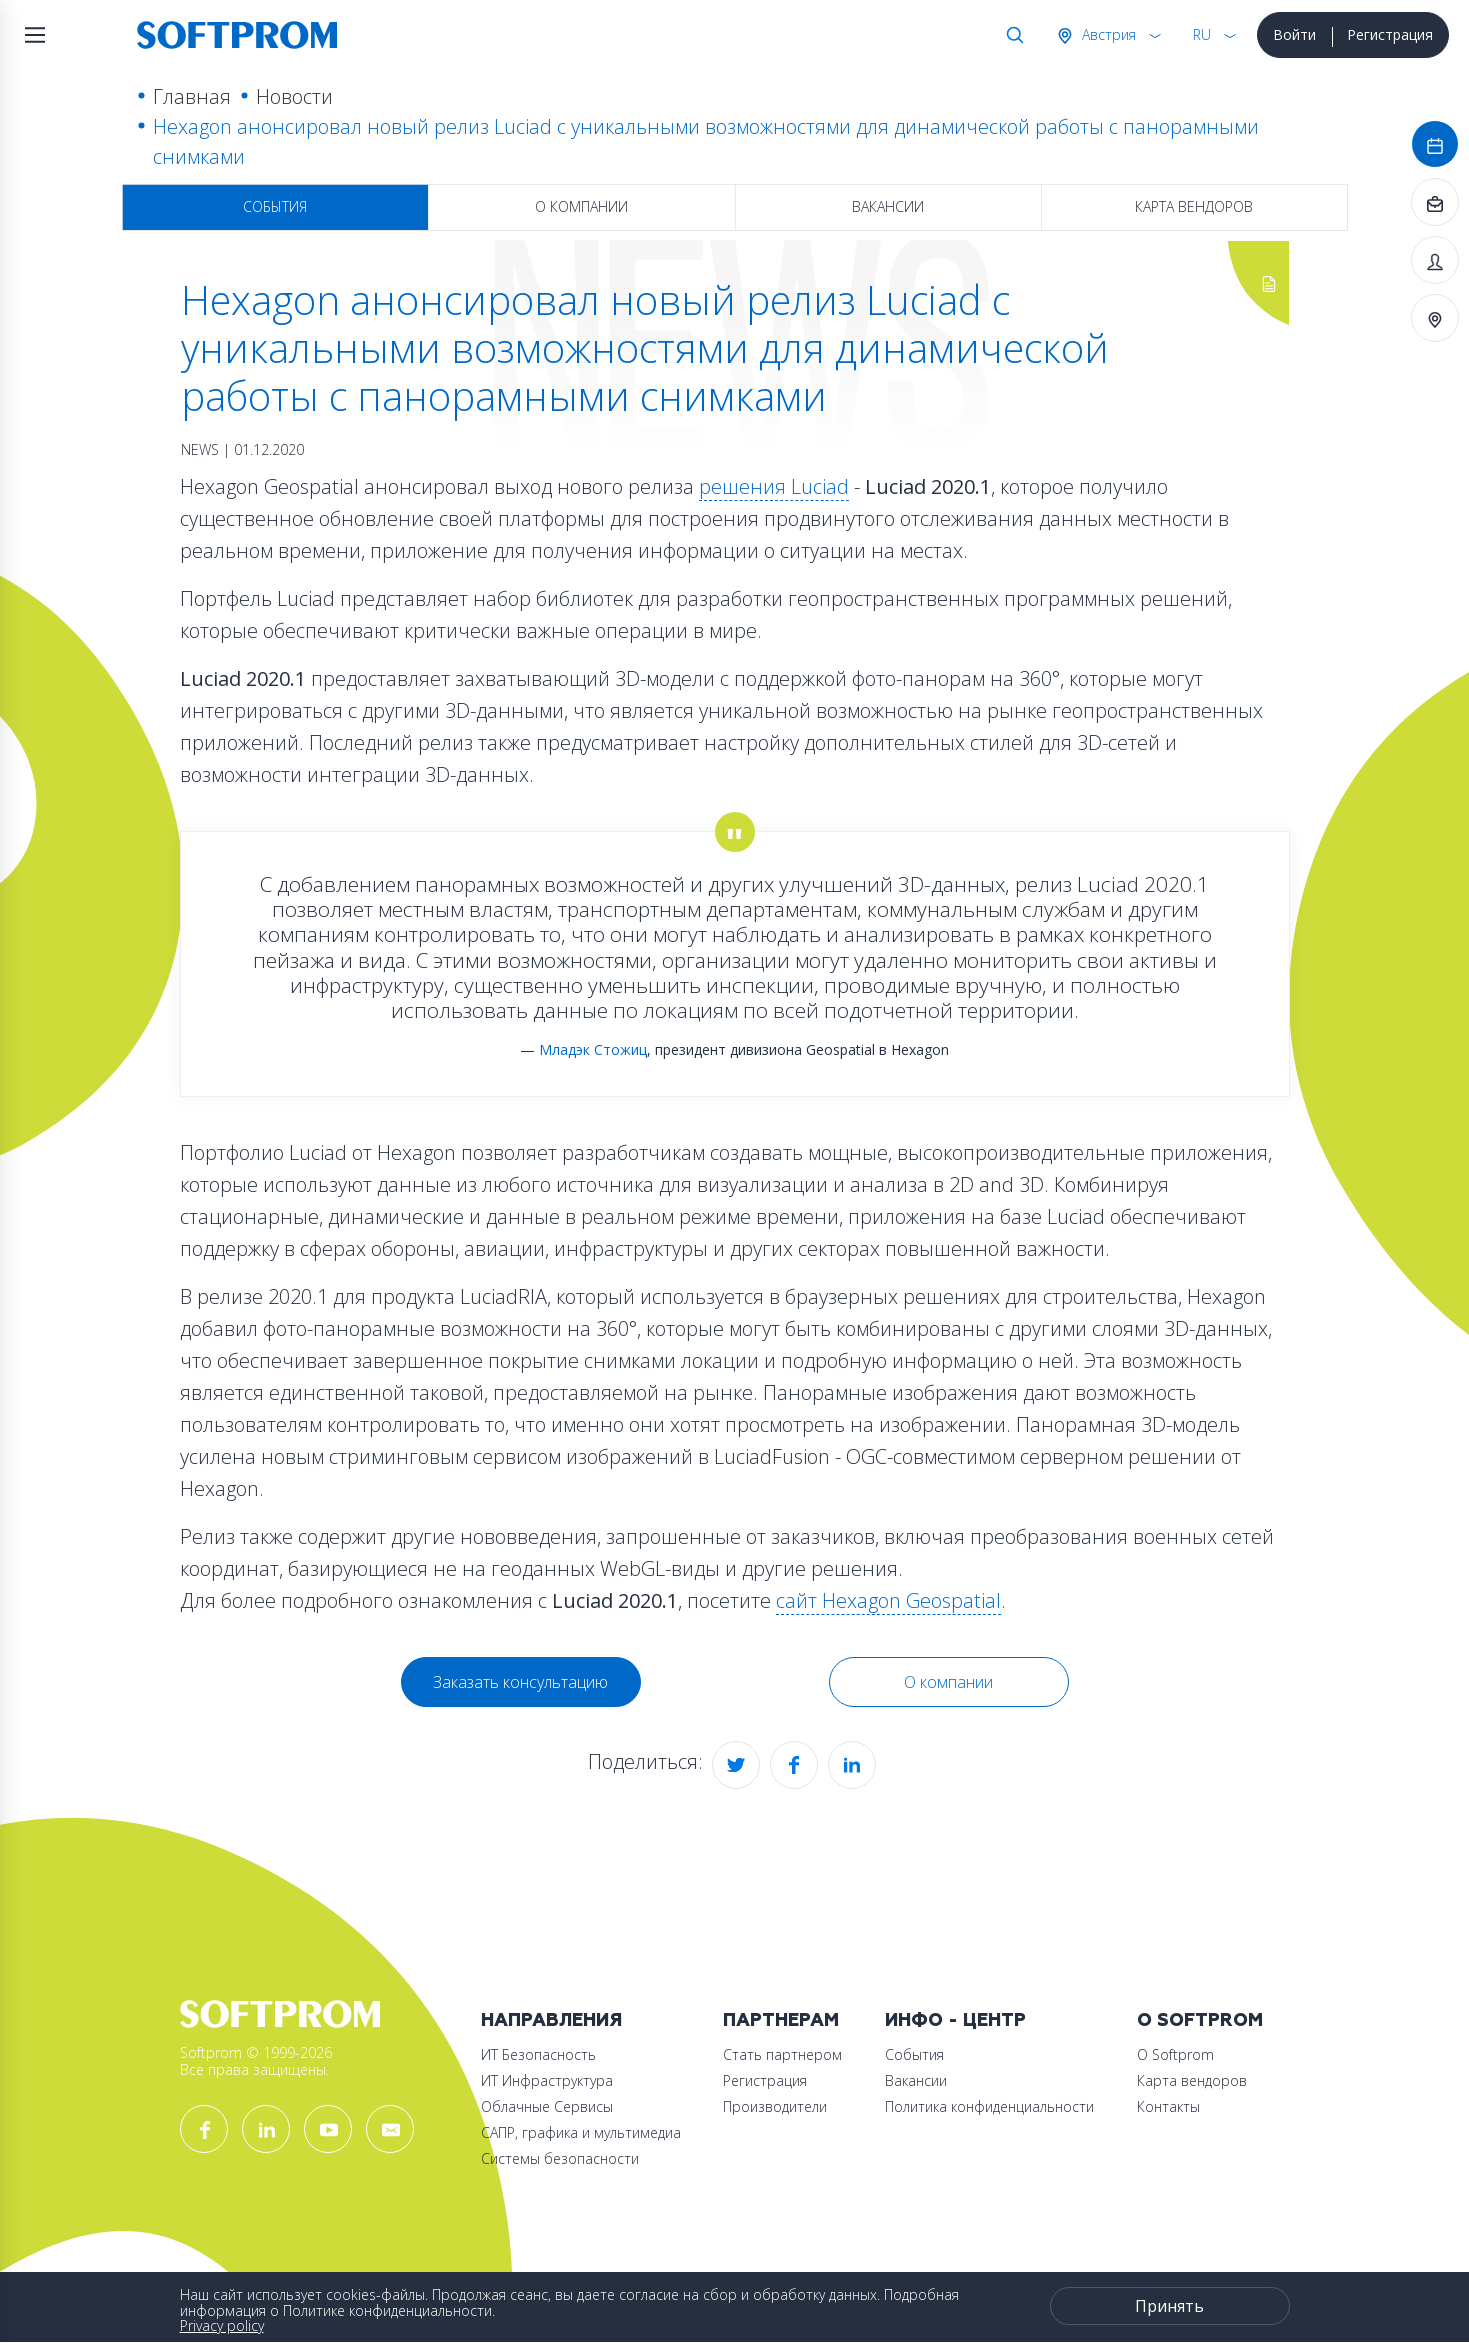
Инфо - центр (955, 2020)
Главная (192, 96)
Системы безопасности (560, 2158)
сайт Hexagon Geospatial (888, 1600)
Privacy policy (222, 2325)
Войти (1294, 34)
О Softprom (1200, 2020)
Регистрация (1390, 34)
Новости (294, 96)
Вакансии (888, 206)
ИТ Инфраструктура (547, 2080)
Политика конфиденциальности (989, 2106)
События (275, 206)
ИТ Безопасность (538, 2054)
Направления (551, 2020)
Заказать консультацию (520, 1682)
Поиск (1011, 35)
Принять (1169, 2306)
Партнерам (781, 2020)
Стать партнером (782, 2054)
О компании (581, 206)
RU (1202, 34)
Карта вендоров (1194, 206)
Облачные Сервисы (547, 2106)
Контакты (1168, 2106)
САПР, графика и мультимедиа (581, 2132)
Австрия (1107, 34)
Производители (775, 2106)
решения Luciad (774, 486)
